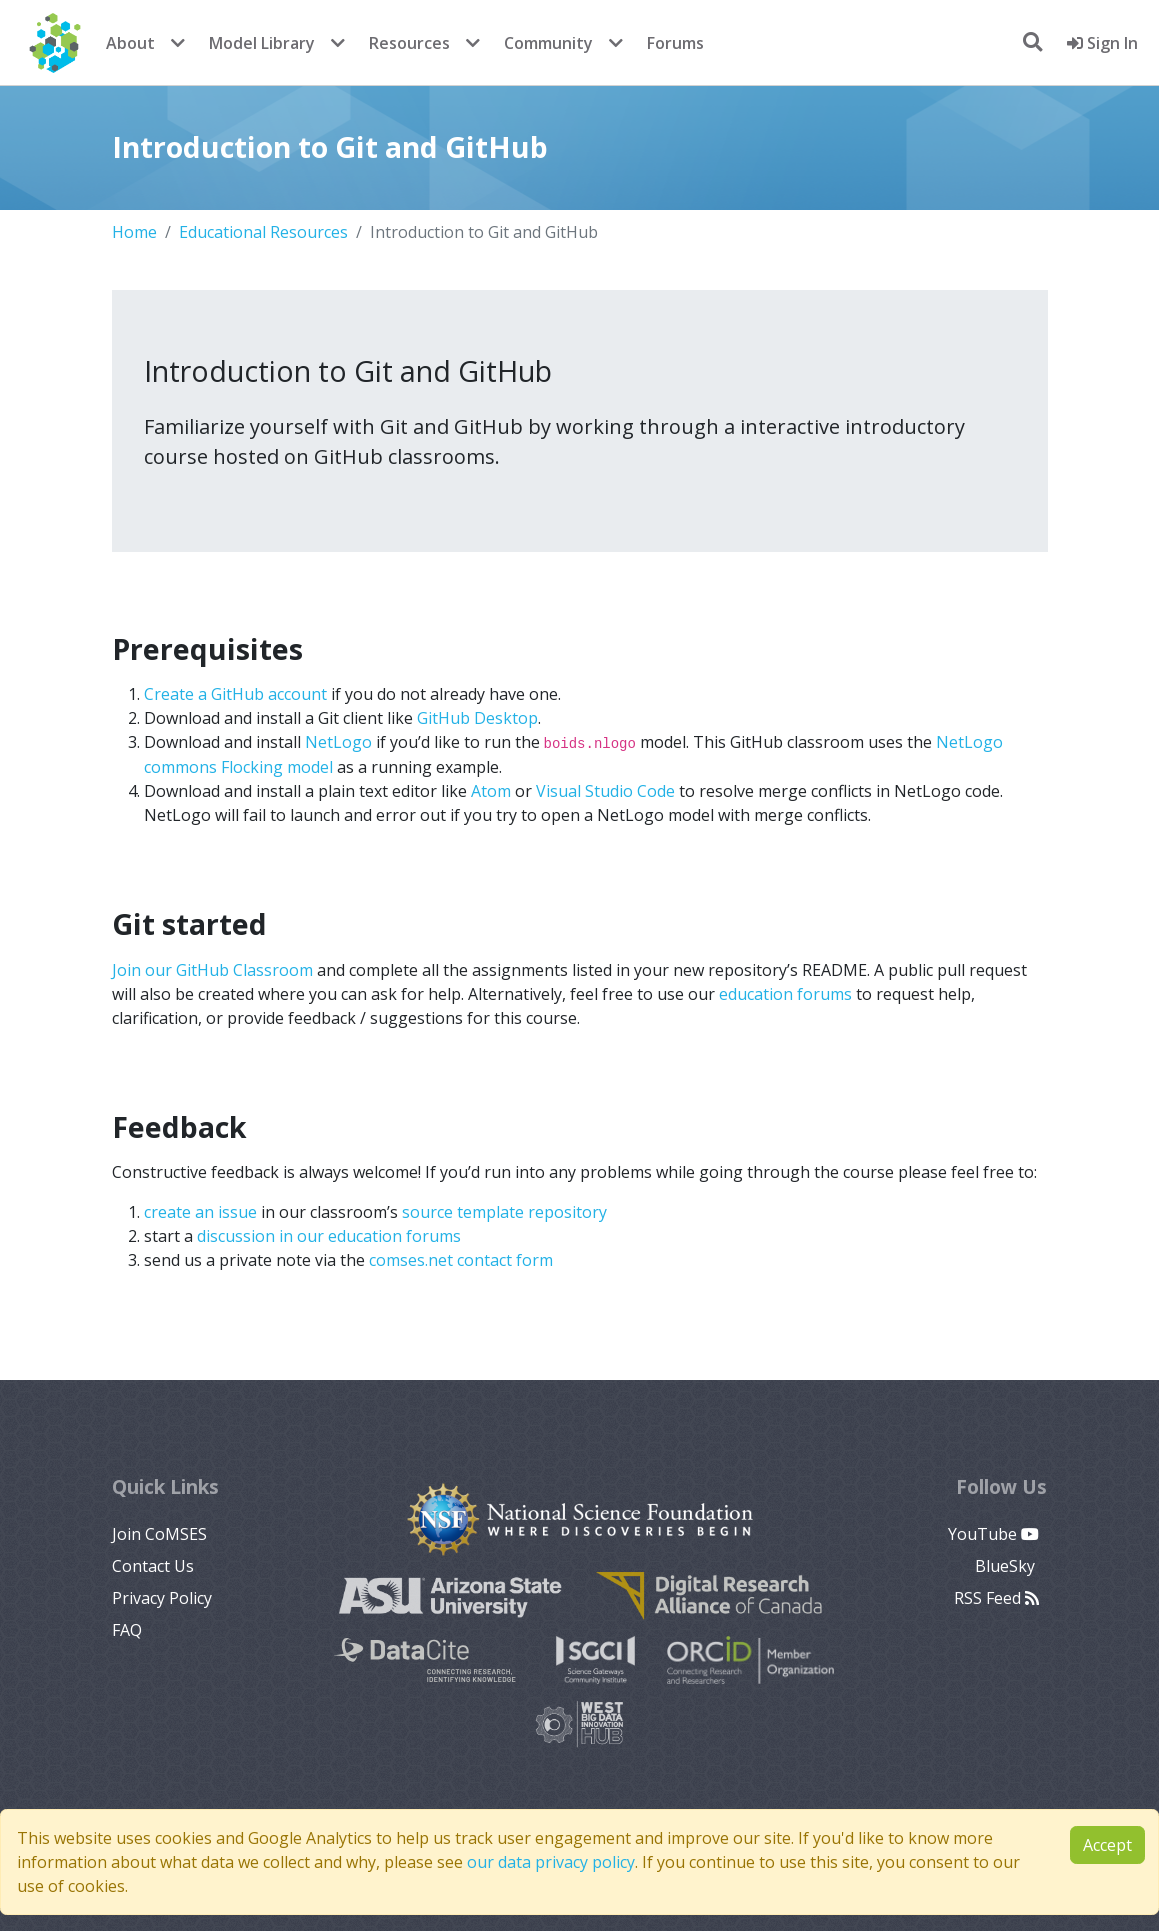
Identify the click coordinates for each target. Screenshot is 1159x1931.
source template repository (504, 1212)
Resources (409, 43)
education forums (785, 994)
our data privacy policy (551, 1862)
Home (134, 232)
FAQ (127, 1630)
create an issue (200, 1212)
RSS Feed (996, 1598)
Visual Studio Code (605, 791)
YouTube (993, 1534)
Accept (1107, 1845)
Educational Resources (263, 232)
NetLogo (338, 742)
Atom (491, 791)
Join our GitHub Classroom (212, 970)
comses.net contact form (461, 1260)
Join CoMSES (159, 1534)
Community (548, 43)
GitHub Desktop (477, 718)
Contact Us (153, 1566)
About (130, 43)
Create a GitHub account (235, 694)
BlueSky (1007, 1566)
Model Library (262, 43)
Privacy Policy (162, 1598)
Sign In (1102, 43)
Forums (675, 43)
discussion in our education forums (329, 1236)
